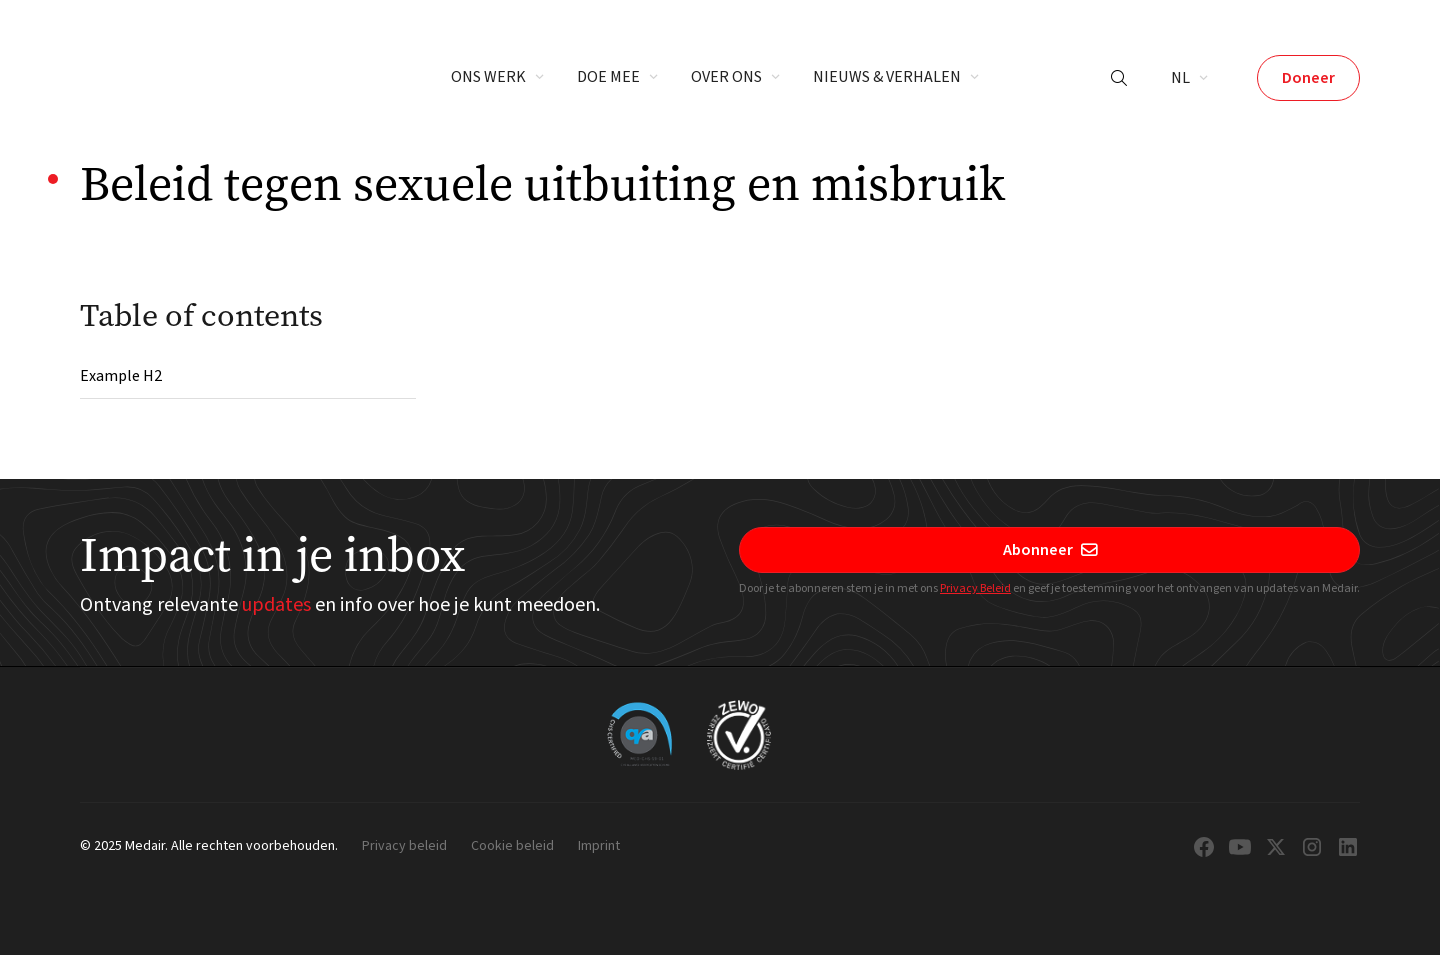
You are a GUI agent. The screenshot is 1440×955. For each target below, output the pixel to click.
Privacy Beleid (975, 588)
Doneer (1308, 78)
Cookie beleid (512, 847)
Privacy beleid (404, 847)
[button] (498, 78)
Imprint (599, 847)
